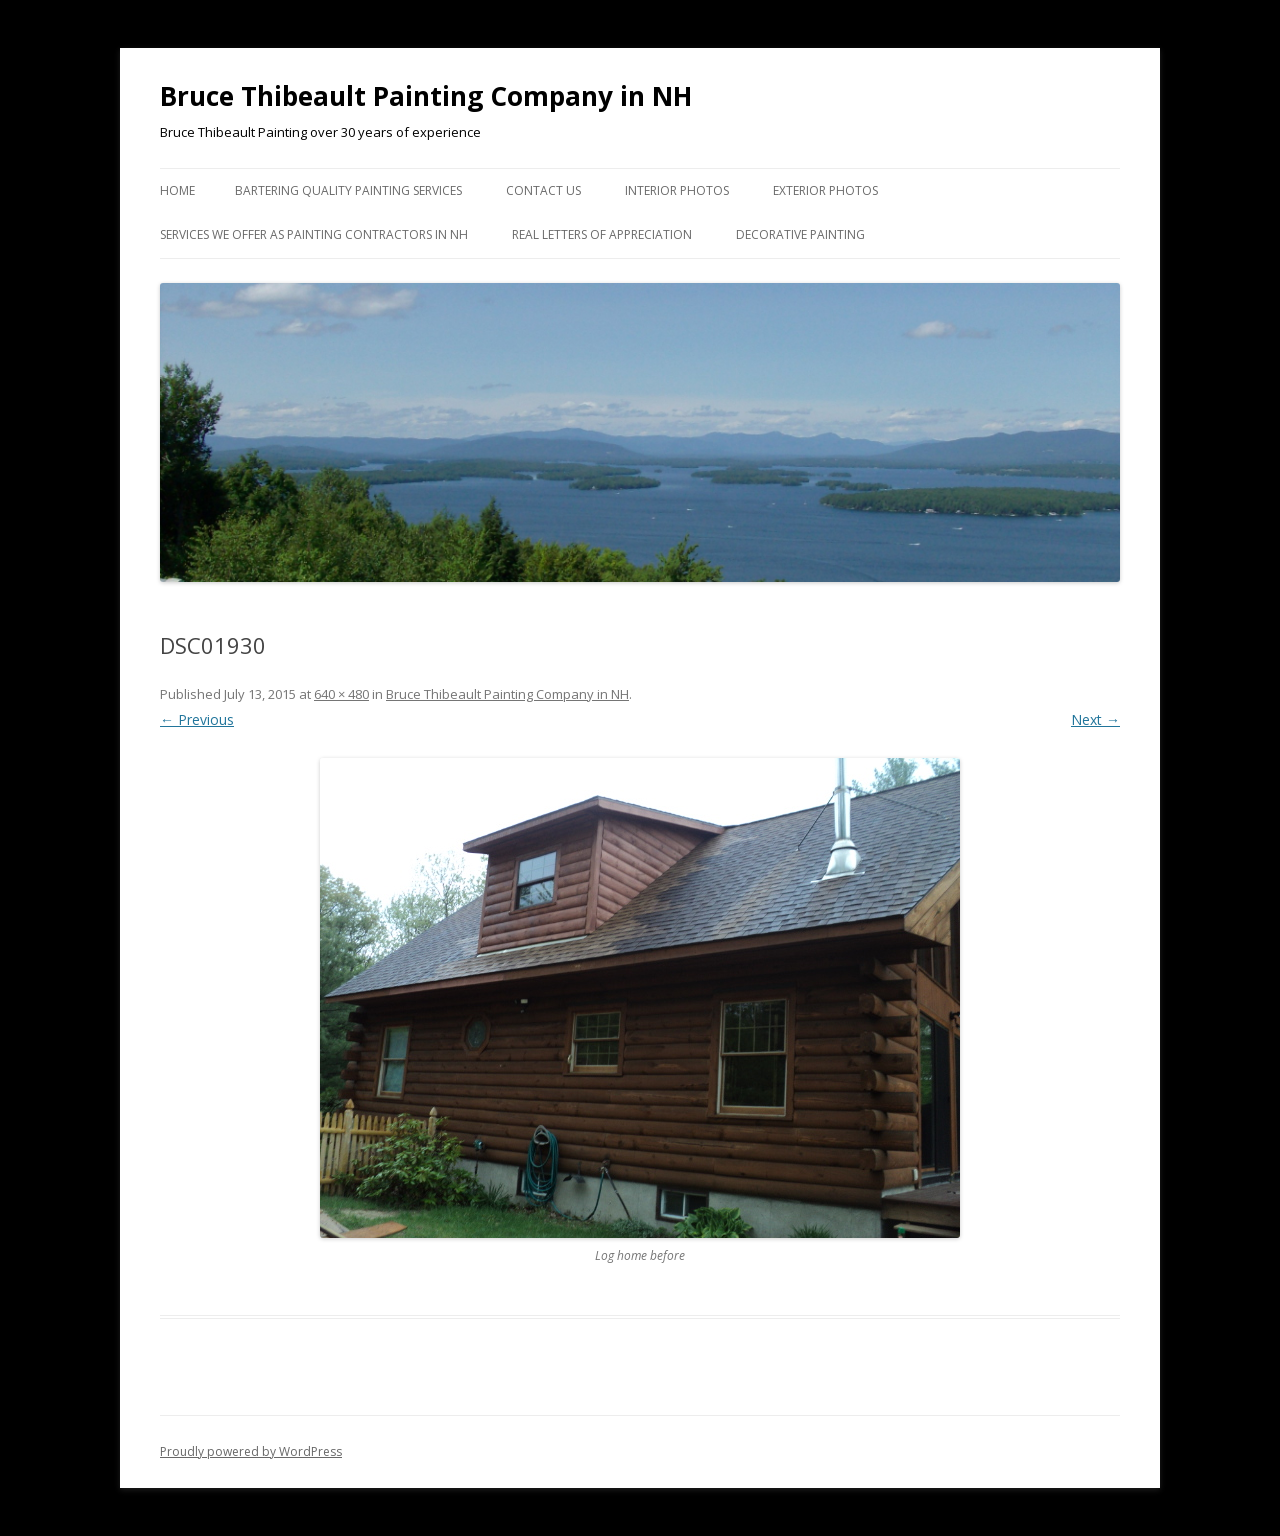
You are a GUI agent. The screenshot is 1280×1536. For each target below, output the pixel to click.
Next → (1095, 719)
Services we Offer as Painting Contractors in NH (314, 234)
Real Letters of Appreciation (602, 234)
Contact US (543, 190)
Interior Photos (677, 190)
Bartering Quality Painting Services (348, 190)
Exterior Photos (825, 190)
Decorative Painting (800, 234)
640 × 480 (341, 694)
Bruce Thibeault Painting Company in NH (426, 96)
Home (177, 190)
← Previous (197, 719)
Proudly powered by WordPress (251, 1451)
